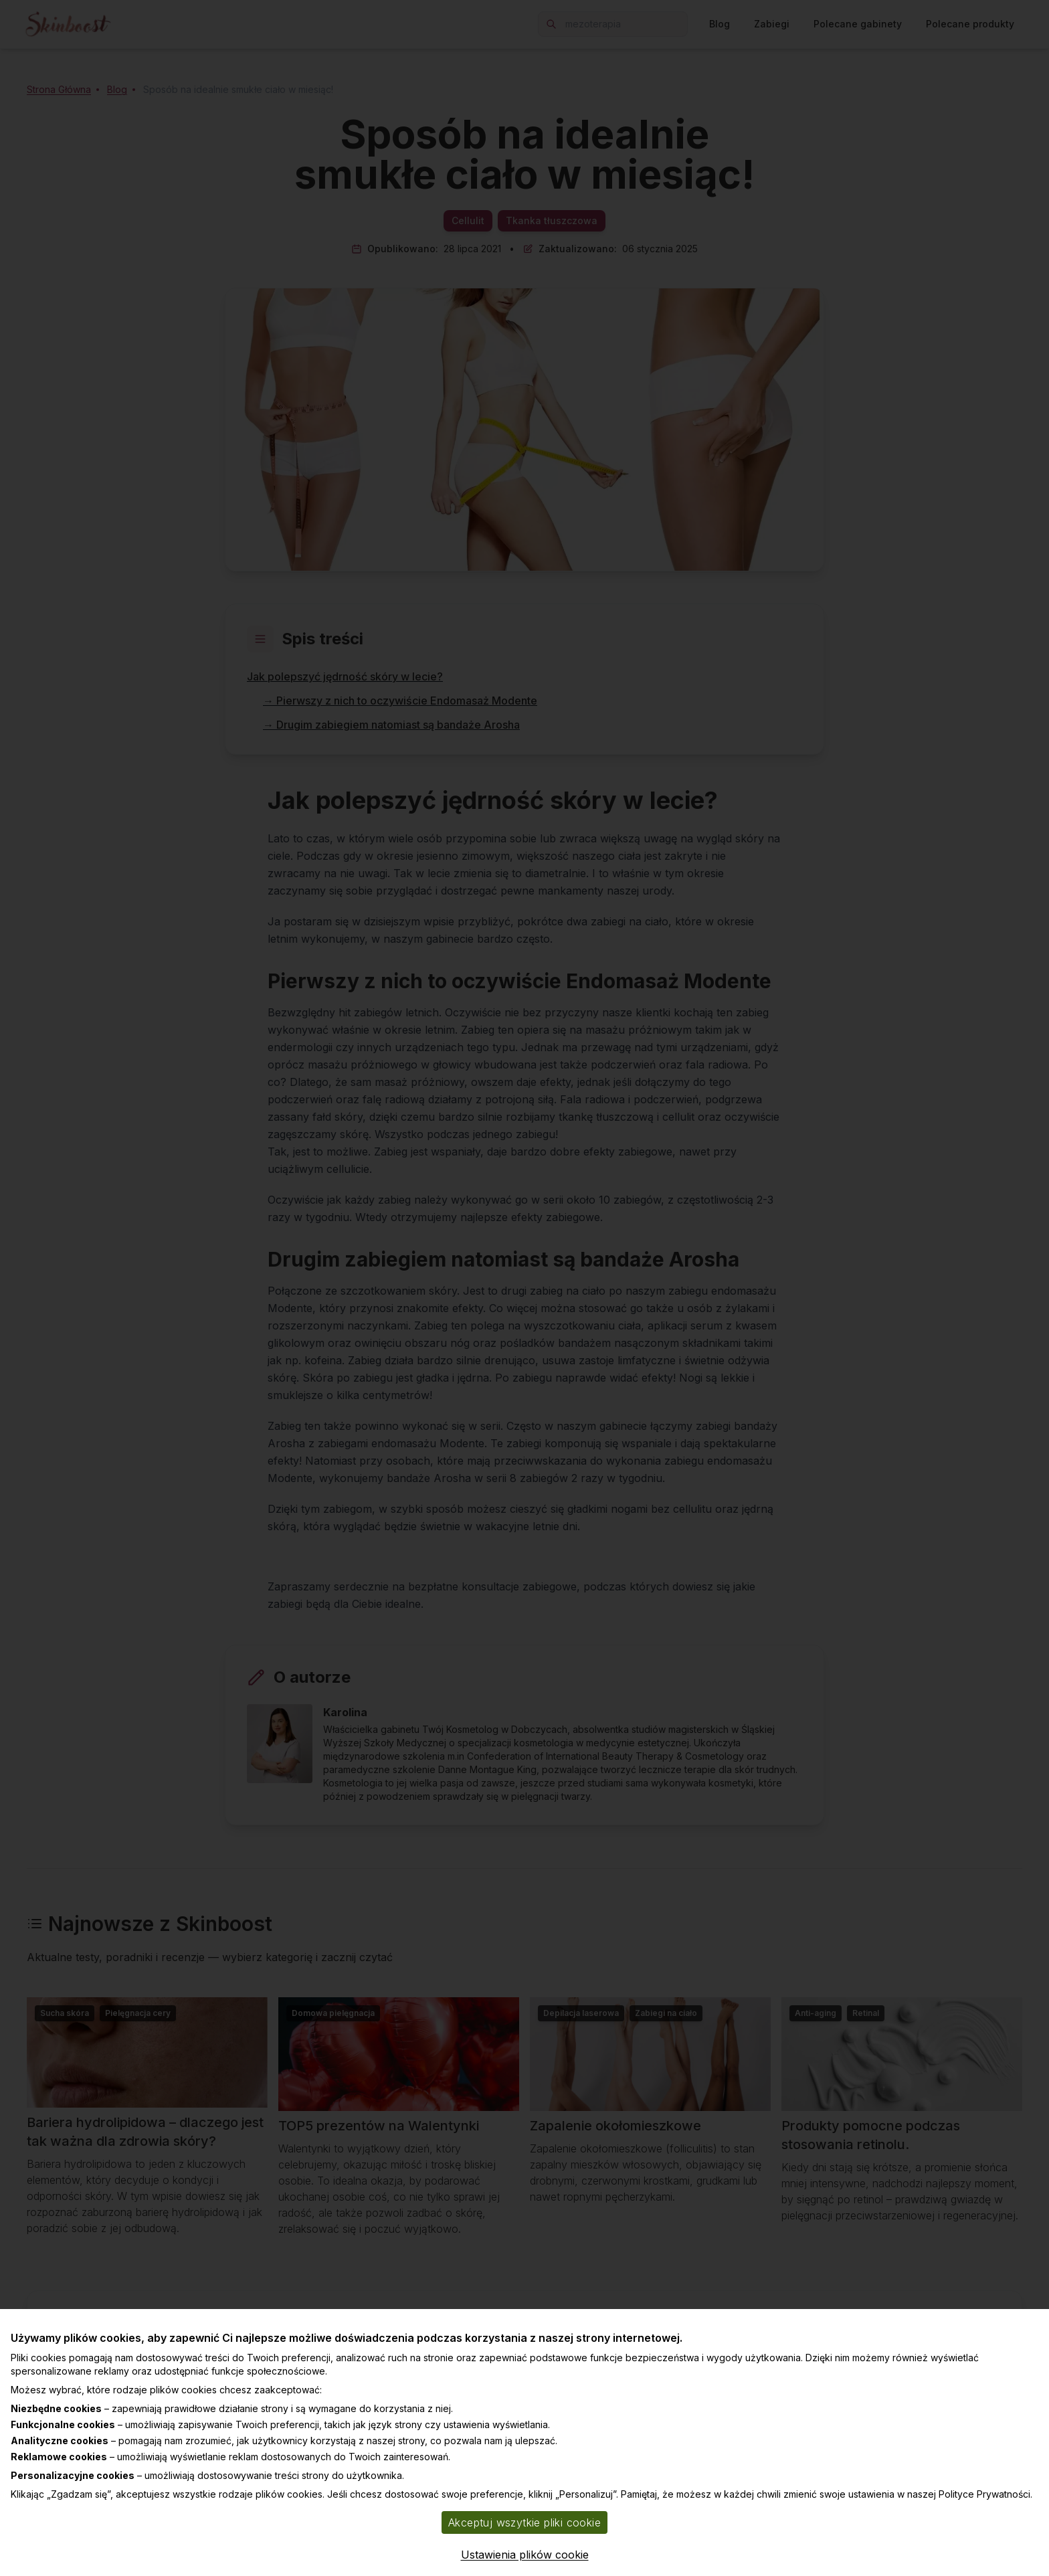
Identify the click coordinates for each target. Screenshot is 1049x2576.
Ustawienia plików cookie (525, 2554)
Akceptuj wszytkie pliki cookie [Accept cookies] (524, 2522)
